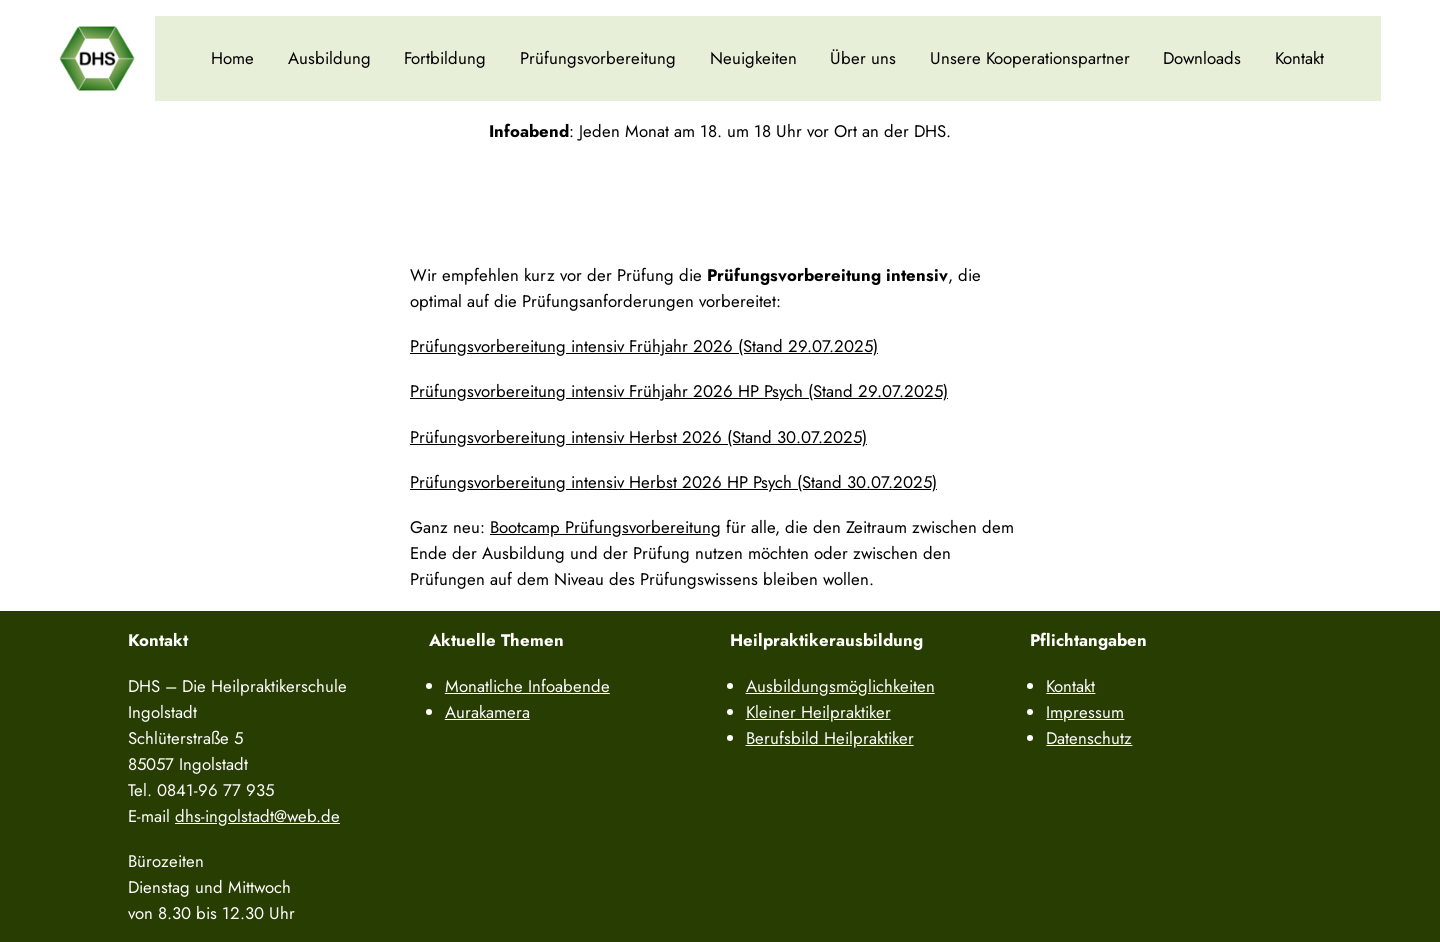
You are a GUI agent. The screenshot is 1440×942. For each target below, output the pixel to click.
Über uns (863, 58)
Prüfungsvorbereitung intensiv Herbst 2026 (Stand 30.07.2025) (638, 437)
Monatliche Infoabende (527, 686)
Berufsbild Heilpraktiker (830, 738)
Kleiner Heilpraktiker (818, 712)
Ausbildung (329, 58)
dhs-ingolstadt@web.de (257, 816)
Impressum (1085, 712)
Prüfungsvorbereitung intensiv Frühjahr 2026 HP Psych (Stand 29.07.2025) (679, 391)
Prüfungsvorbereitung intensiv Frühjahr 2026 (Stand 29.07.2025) (644, 346)
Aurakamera (487, 712)
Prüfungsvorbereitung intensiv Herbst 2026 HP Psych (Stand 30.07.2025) (673, 482)
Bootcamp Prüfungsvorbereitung (605, 527)
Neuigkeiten (753, 58)
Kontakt (1299, 58)
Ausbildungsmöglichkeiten (840, 686)
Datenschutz (1089, 738)
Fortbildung (445, 58)
